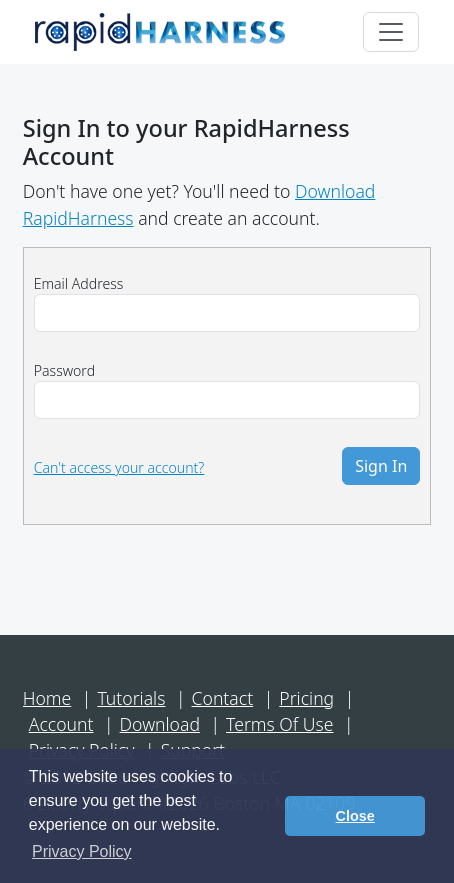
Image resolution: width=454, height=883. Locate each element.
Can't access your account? (119, 467)
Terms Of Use (279, 724)
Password (64, 370)
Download (160, 724)
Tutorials (131, 698)
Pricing (306, 698)
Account (61, 724)
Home (47, 698)
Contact (223, 698)
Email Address (79, 283)
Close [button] (355, 816)
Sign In (381, 466)
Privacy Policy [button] (82, 851)
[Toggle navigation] (391, 32)
